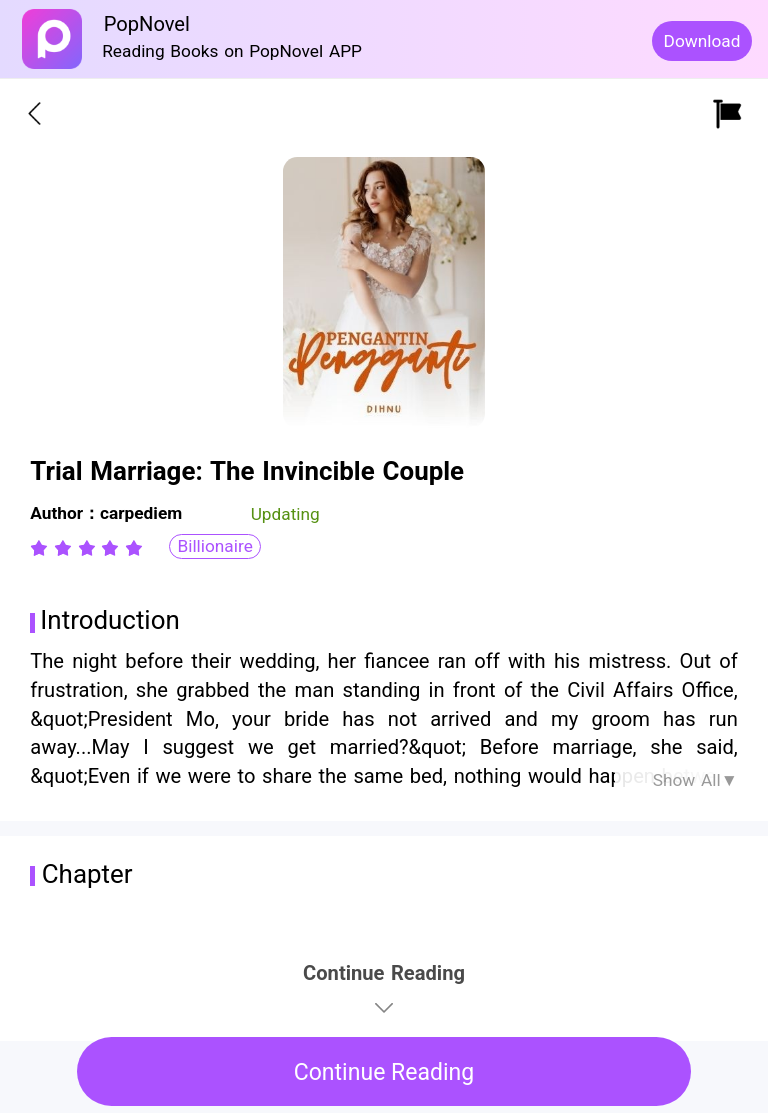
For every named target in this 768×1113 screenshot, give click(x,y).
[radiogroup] (86, 548)
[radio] (42, 548)
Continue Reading (384, 1072)
